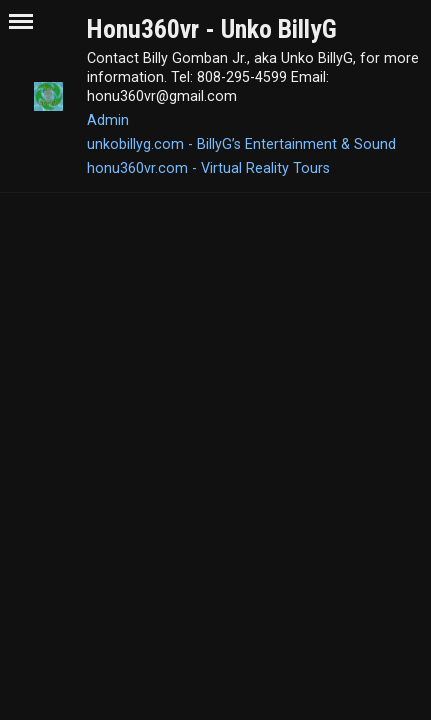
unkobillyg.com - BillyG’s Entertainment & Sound (241, 144)
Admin (108, 120)
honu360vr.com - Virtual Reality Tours (208, 168)
